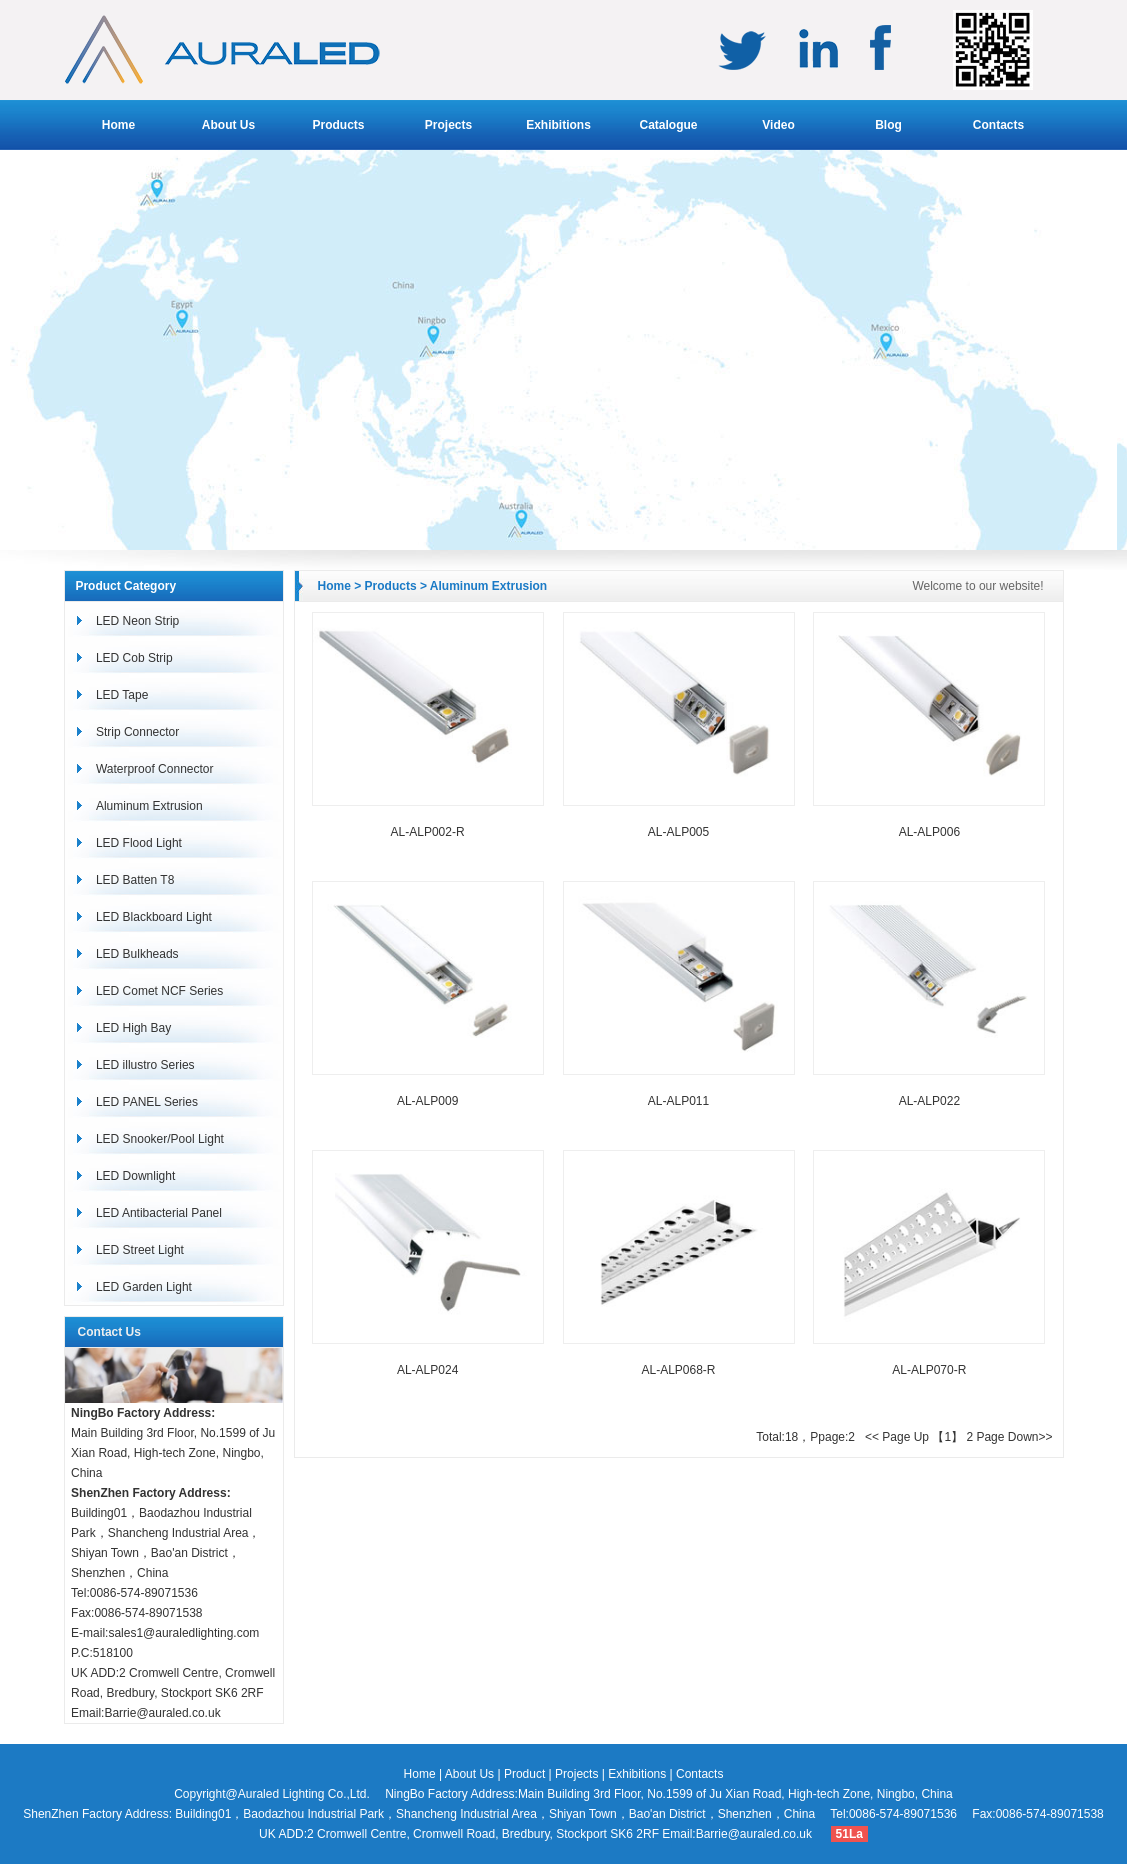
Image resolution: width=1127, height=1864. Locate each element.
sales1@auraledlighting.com (183, 1633)
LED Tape (122, 695)
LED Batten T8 (135, 880)
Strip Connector (137, 732)
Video (778, 125)
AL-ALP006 (929, 832)
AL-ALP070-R (929, 1370)
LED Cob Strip (134, 658)
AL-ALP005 (678, 832)
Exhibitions (558, 125)
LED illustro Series (145, 1065)
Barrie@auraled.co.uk (162, 1713)
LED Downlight (135, 1176)
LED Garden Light (144, 1287)
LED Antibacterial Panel (159, 1213)
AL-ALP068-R (678, 1370)
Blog (888, 125)
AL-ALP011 (678, 1101)
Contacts (998, 125)
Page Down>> (1014, 1437)
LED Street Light (140, 1250)
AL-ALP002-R (428, 832)
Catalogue (668, 125)
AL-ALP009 (427, 1101)
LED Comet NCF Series (159, 991)
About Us (228, 125)
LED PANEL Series (147, 1102)
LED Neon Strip (137, 621)
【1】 (947, 1437)
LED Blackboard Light (154, 917)
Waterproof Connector (155, 769)
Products (338, 125)
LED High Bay (133, 1028)
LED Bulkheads (137, 954)
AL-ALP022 (929, 1101)
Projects (448, 125)
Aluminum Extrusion (149, 806)
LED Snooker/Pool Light (160, 1139)
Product (524, 1774)
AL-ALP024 (427, 1370)
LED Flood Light (139, 843)
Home (118, 125)
